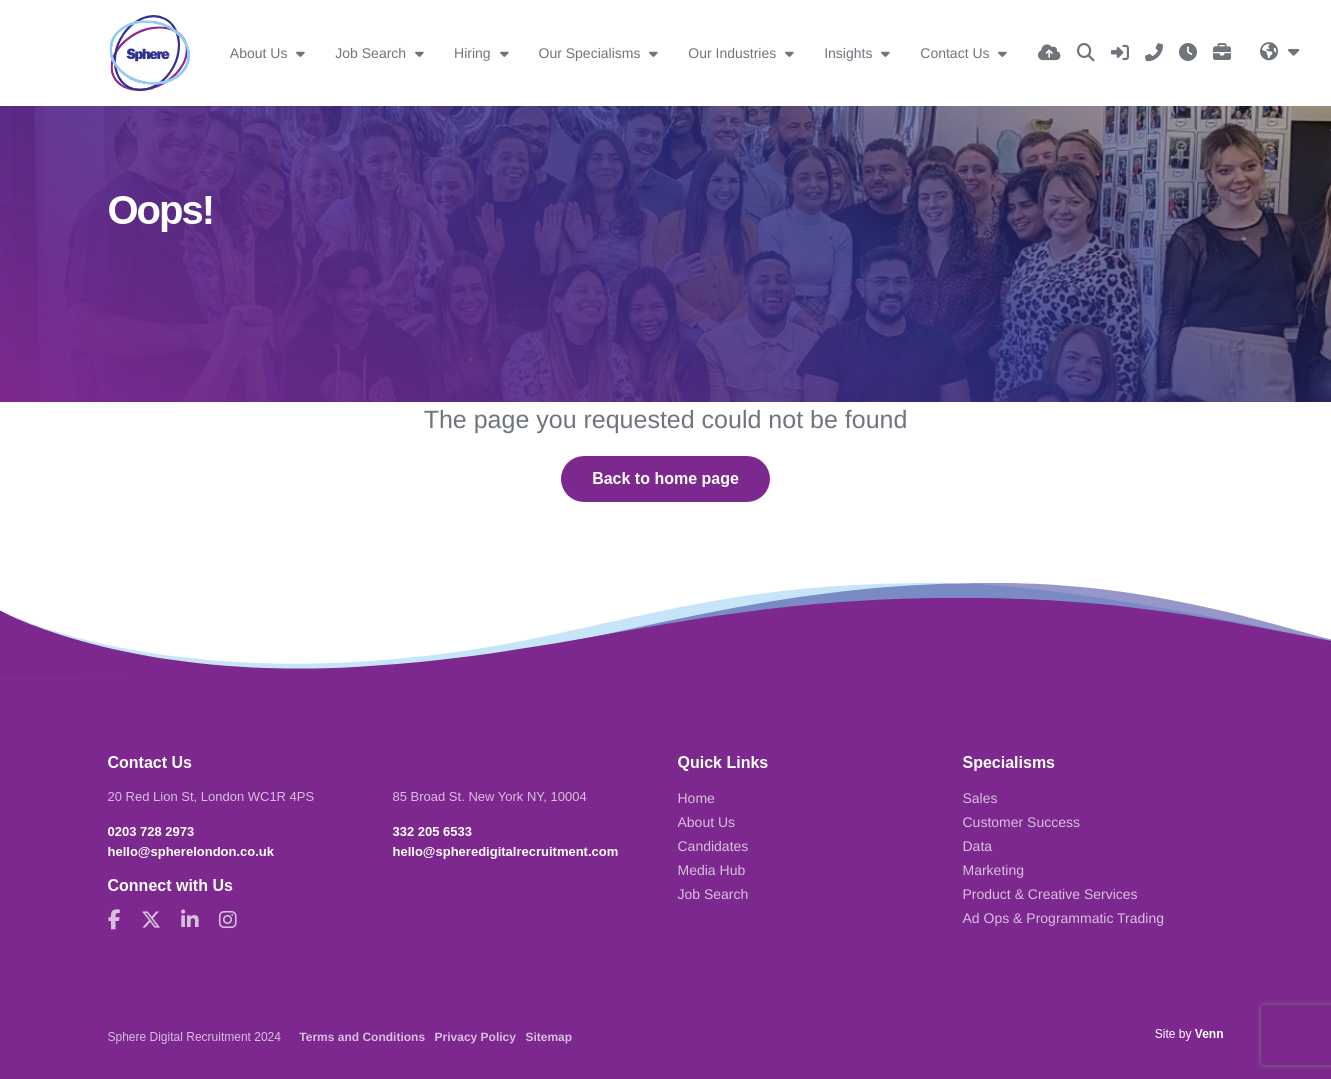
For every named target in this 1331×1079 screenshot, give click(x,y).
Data (978, 846)
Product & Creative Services (1050, 894)
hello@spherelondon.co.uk (191, 851)
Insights (850, 53)
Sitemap (548, 1037)
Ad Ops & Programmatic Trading (1064, 918)
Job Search (372, 53)
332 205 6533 (433, 831)
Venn (1209, 1034)
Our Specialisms (592, 53)
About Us (260, 53)
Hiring (474, 53)
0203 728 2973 (151, 831)
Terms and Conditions (362, 1037)
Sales (980, 798)
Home (696, 798)
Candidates (713, 846)
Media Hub (712, 870)
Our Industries (734, 53)
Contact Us (956, 53)
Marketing (993, 870)
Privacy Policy (475, 1037)
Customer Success (1021, 822)
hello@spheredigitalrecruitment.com (506, 851)
